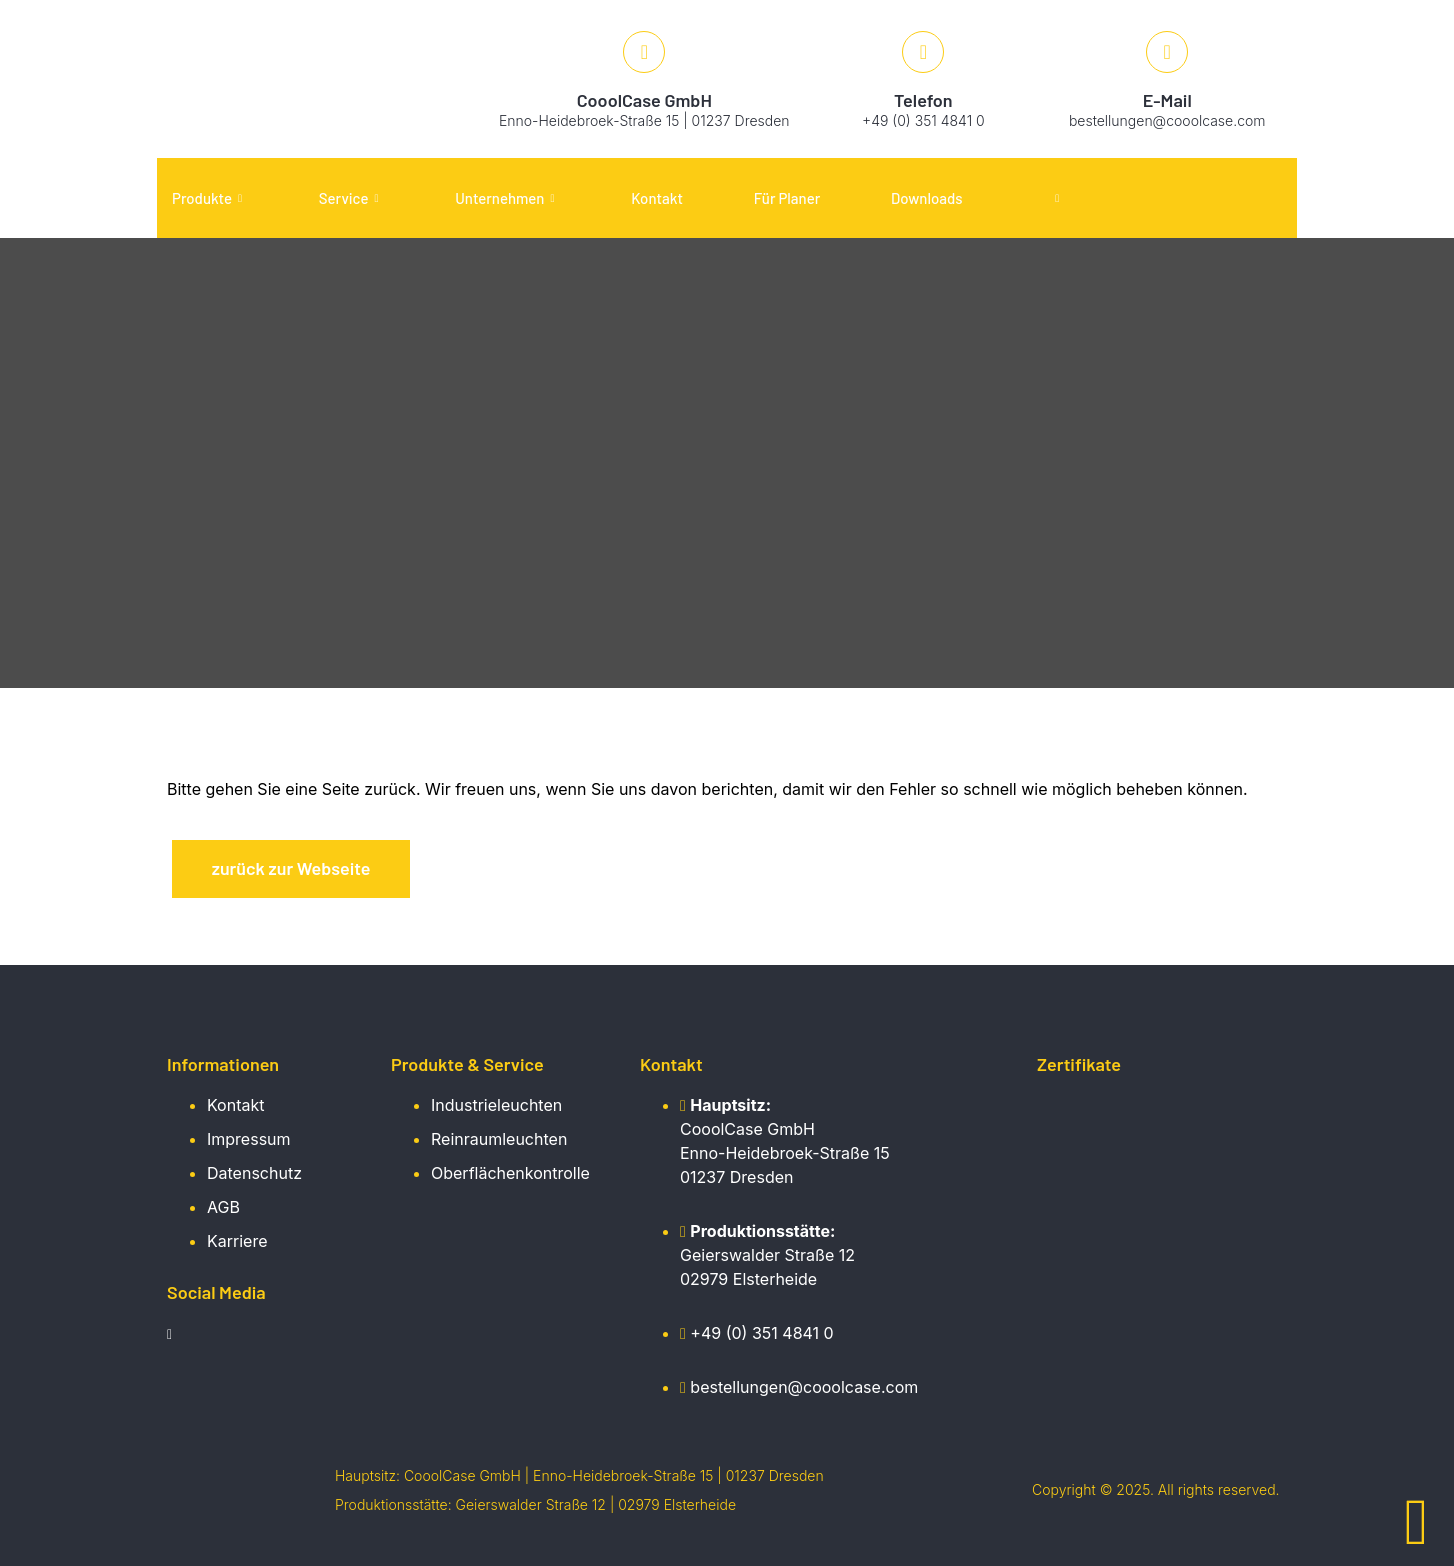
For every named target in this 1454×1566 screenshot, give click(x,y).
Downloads (927, 198)
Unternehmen (504, 198)
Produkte (207, 198)
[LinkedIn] (177, 1338)
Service (349, 198)
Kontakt (657, 198)
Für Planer (787, 198)
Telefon (923, 100)
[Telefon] (923, 52)
